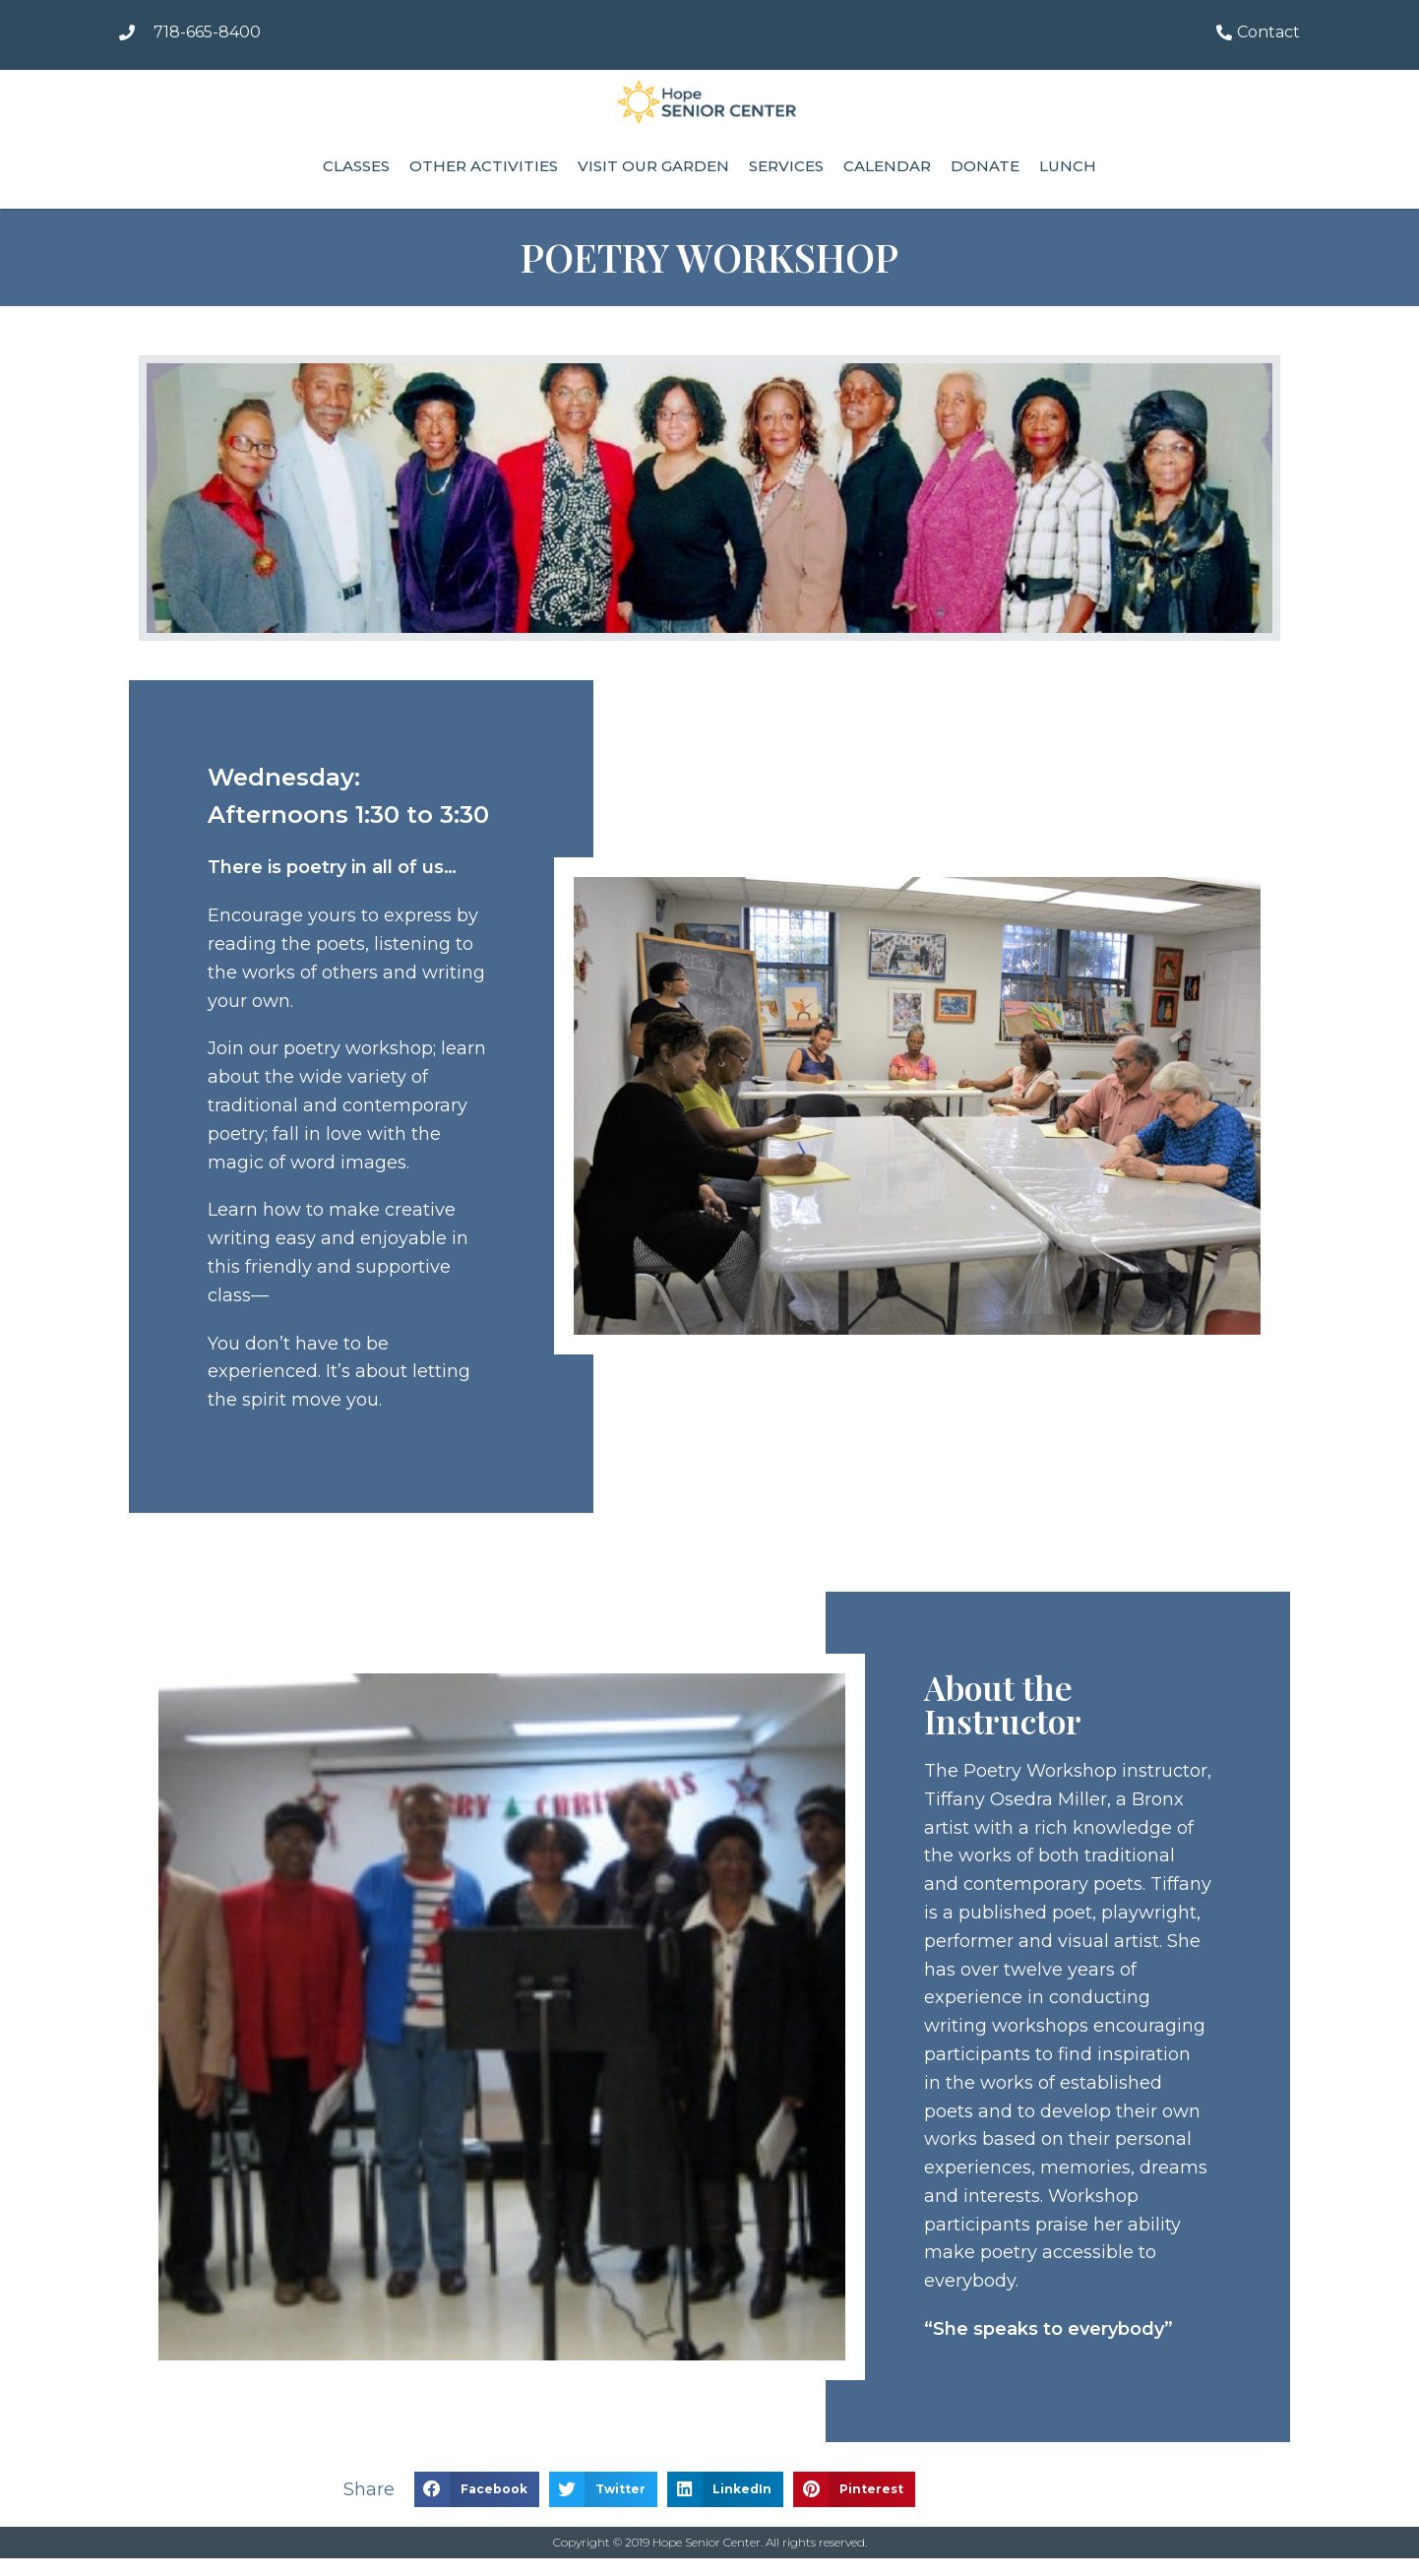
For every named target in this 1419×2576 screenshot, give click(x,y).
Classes (356, 166)
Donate (985, 166)
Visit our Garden (653, 166)
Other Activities (483, 166)
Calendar (887, 166)
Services (786, 166)
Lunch (1067, 166)
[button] (476, 2489)
